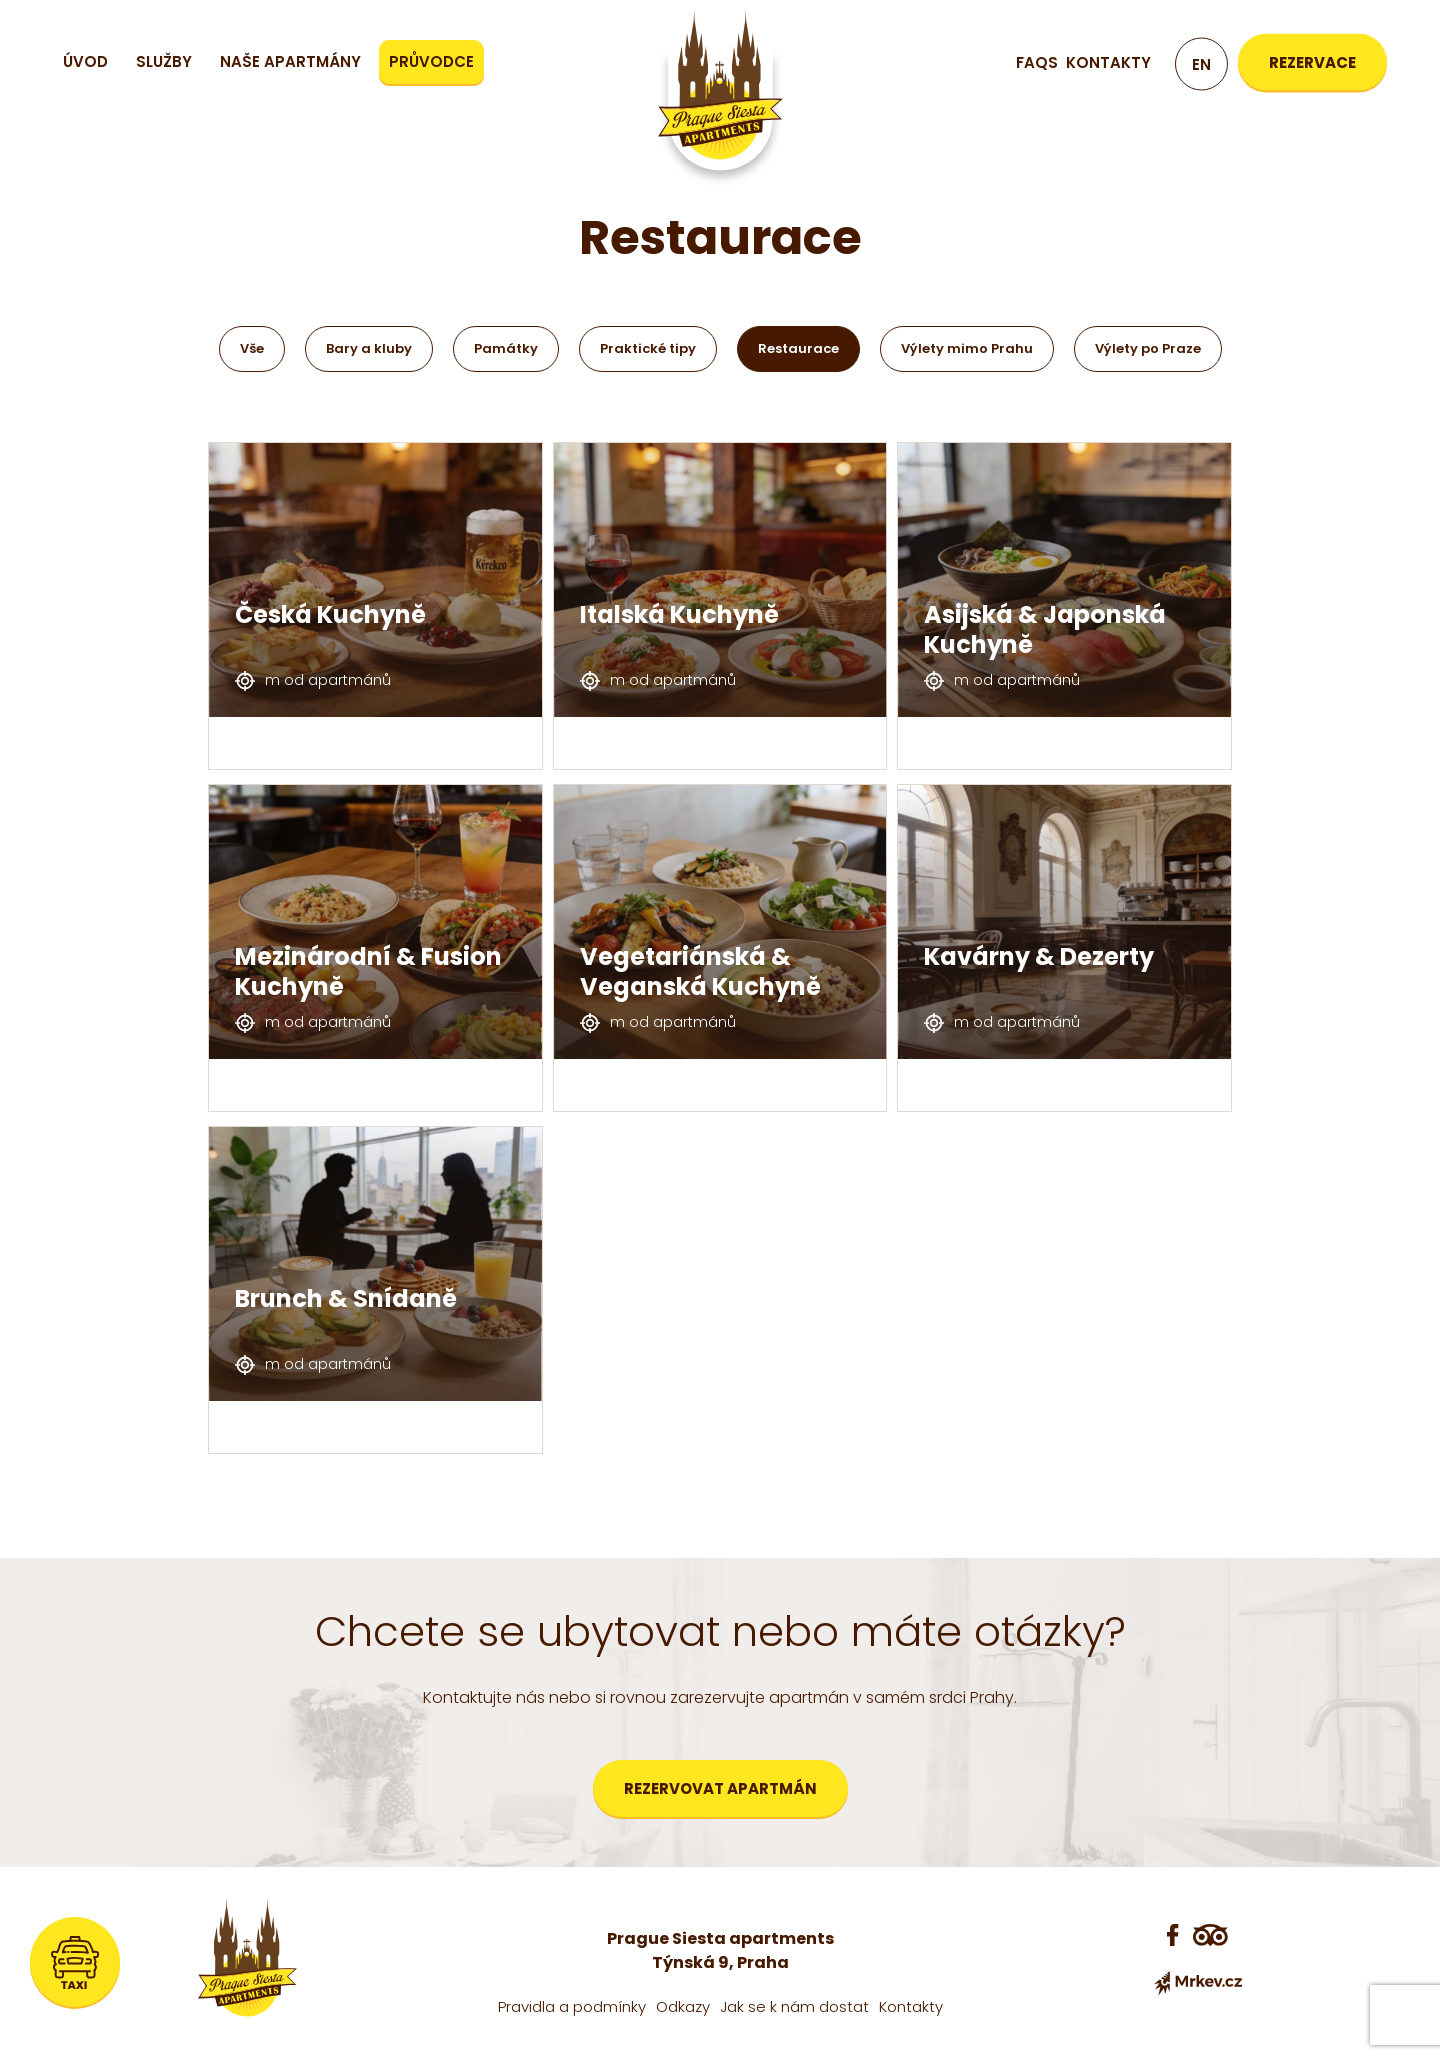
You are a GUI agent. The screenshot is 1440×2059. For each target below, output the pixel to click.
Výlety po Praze (1148, 348)
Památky (506, 348)
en (1201, 64)
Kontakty (1108, 62)
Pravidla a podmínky (572, 2006)
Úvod (85, 61)
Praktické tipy (648, 348)
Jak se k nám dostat (794, 2006)
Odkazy (683, 2006)
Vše (252, 348)
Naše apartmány (290, 61)
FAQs (1037, 62)
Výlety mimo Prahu (967, 348)
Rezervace (1312, 62)
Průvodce (431, 61)
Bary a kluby (369, 348)
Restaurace (798, 348)
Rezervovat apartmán (720, 1788)
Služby (164, 61)
